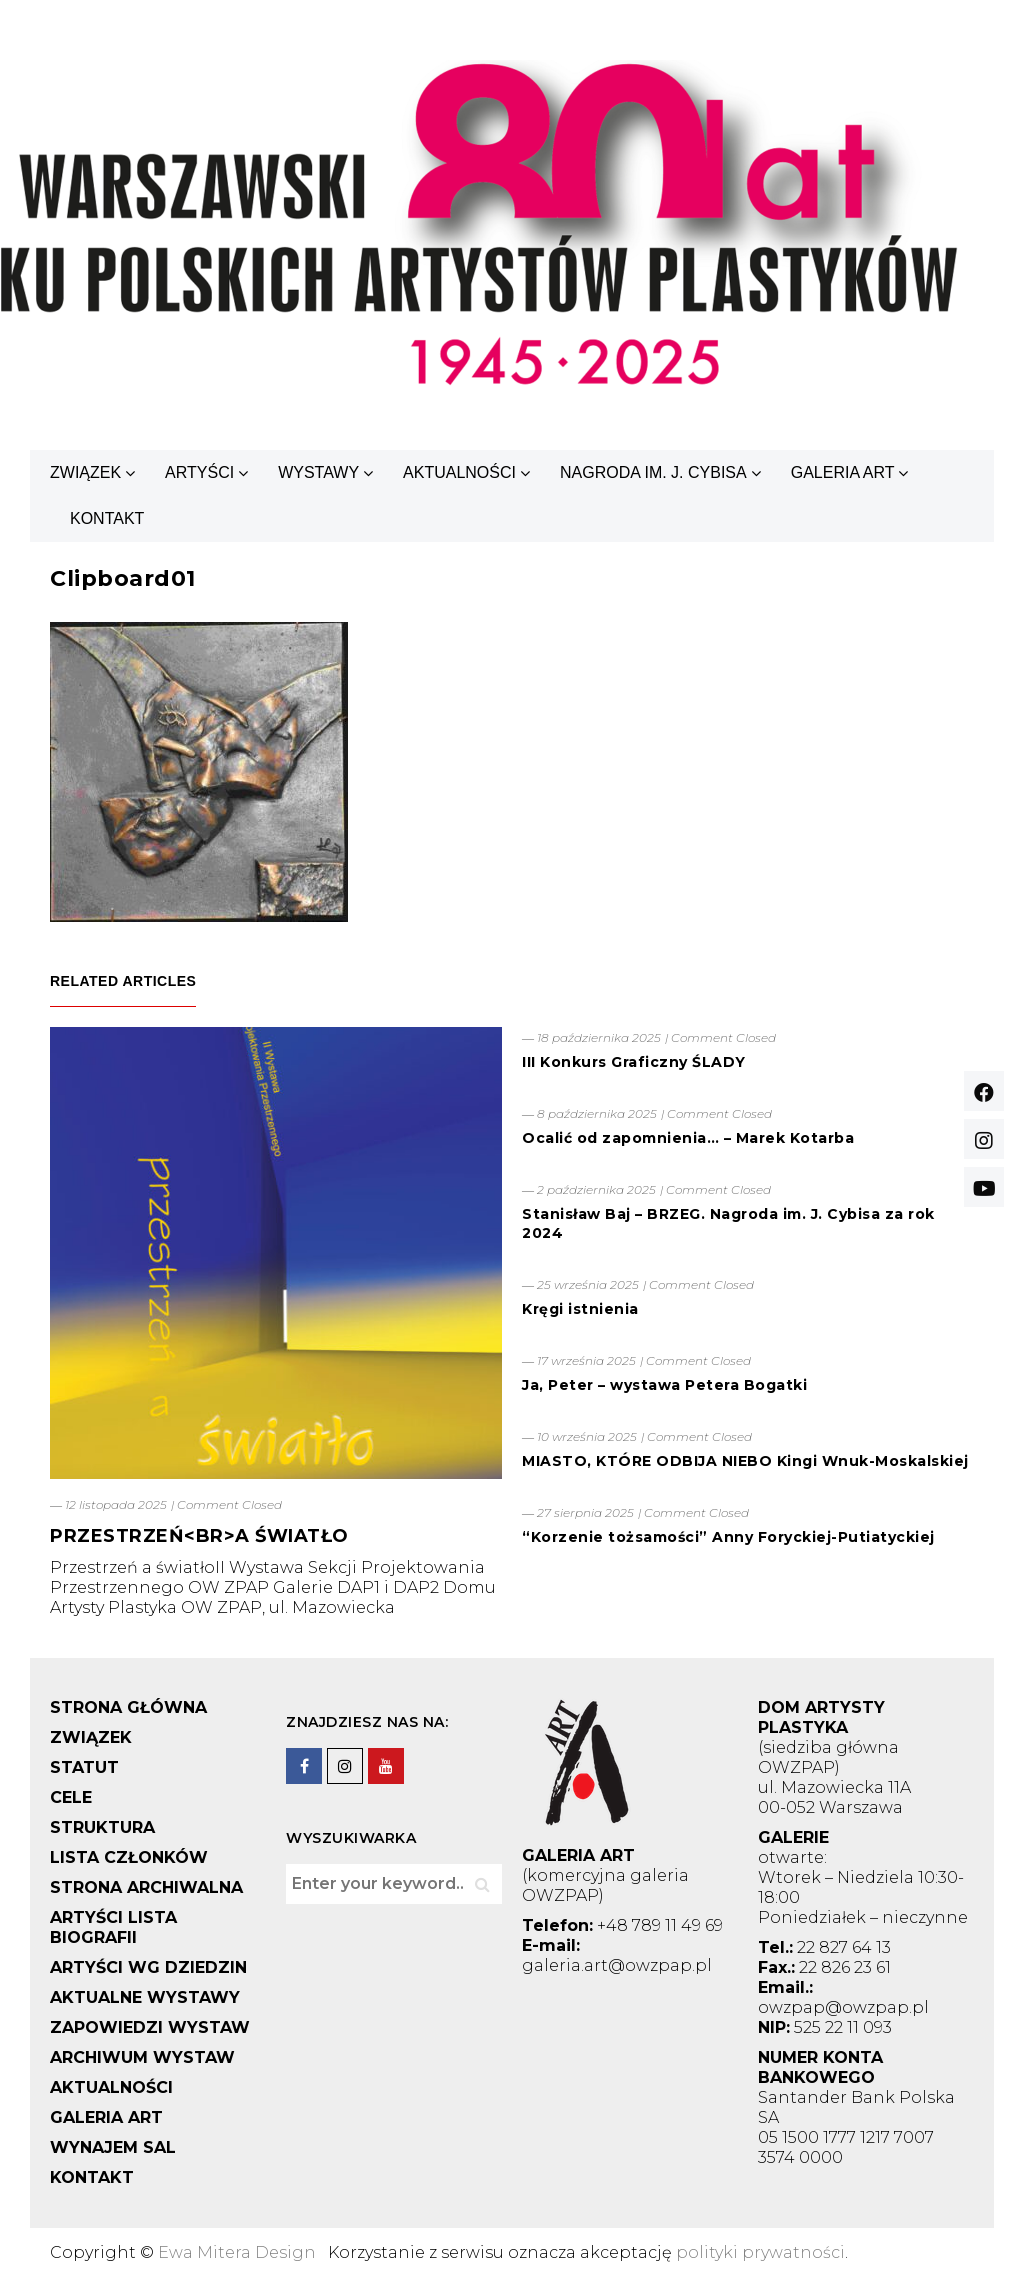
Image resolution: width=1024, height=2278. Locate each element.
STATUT (84, 1767)
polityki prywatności (760, 2252)
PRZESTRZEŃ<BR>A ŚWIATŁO (199, 1536)
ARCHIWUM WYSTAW (142, 2057)
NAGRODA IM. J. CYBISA (653, 472)
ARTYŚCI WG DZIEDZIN (148, 1967)
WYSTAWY (318, 472)
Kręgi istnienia (580, 1309)
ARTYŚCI (199, 472)
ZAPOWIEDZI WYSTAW (150, 2027)
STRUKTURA (102, 1827)
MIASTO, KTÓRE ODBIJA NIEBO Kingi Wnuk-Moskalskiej (745, 1461)
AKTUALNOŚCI (459, 472)
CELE (71, 1797)
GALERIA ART (843, 472)
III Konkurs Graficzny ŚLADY (634, 1062)
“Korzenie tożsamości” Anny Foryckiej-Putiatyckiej (728, 1537)
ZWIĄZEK (85, 472)
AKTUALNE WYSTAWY (145, 1997)
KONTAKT (107, 518)
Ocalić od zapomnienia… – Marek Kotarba (688, 1138)
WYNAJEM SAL (113, 2147)
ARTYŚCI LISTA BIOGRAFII (113, 1927)
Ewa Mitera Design (237, 2252)
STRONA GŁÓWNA (128, 1707)
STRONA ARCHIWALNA (146, 1887)
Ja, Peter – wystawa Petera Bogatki (664, 1385)
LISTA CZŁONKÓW (129, 1857)
